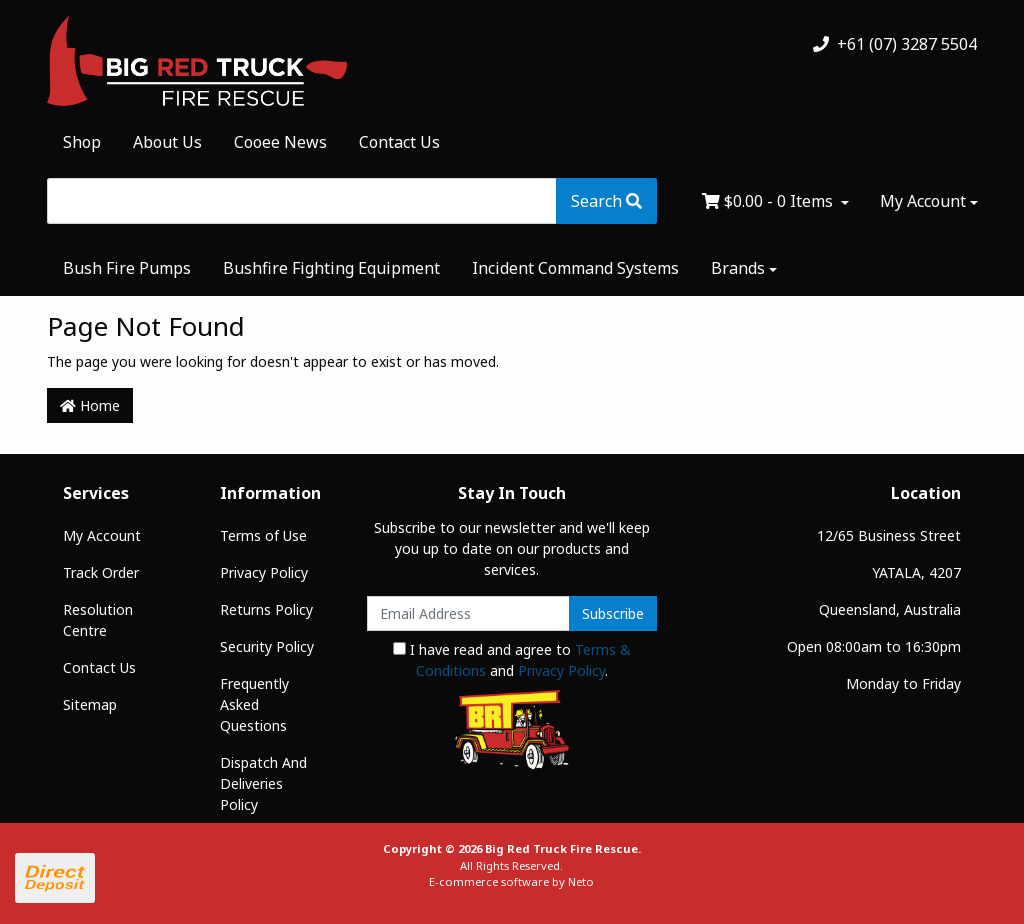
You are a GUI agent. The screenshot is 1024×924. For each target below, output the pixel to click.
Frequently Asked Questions (254, 704)
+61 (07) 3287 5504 (895, 44)
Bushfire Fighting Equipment (331, 268)
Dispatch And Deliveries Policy (263, 783)
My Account (102, 535)
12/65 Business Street (889, 535)
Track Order (101, 572)
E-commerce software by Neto (511, 881)
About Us (167, 142)
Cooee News (280, 142)
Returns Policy (266, 609)
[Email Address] (468, 613)
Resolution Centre (98, 620)
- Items (769, 201)
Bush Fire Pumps (127, 268)
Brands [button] (738, 268)
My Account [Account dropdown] (923, 201)
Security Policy (267, 646)
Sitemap (90, 704)
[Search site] (606, 201)
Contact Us (399, 142)
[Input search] (302, 201)
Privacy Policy (264, 572)
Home (90, 405)
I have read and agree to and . (512, 660)
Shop (82, 142)
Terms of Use (263, 535)
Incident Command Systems (575, 268)
